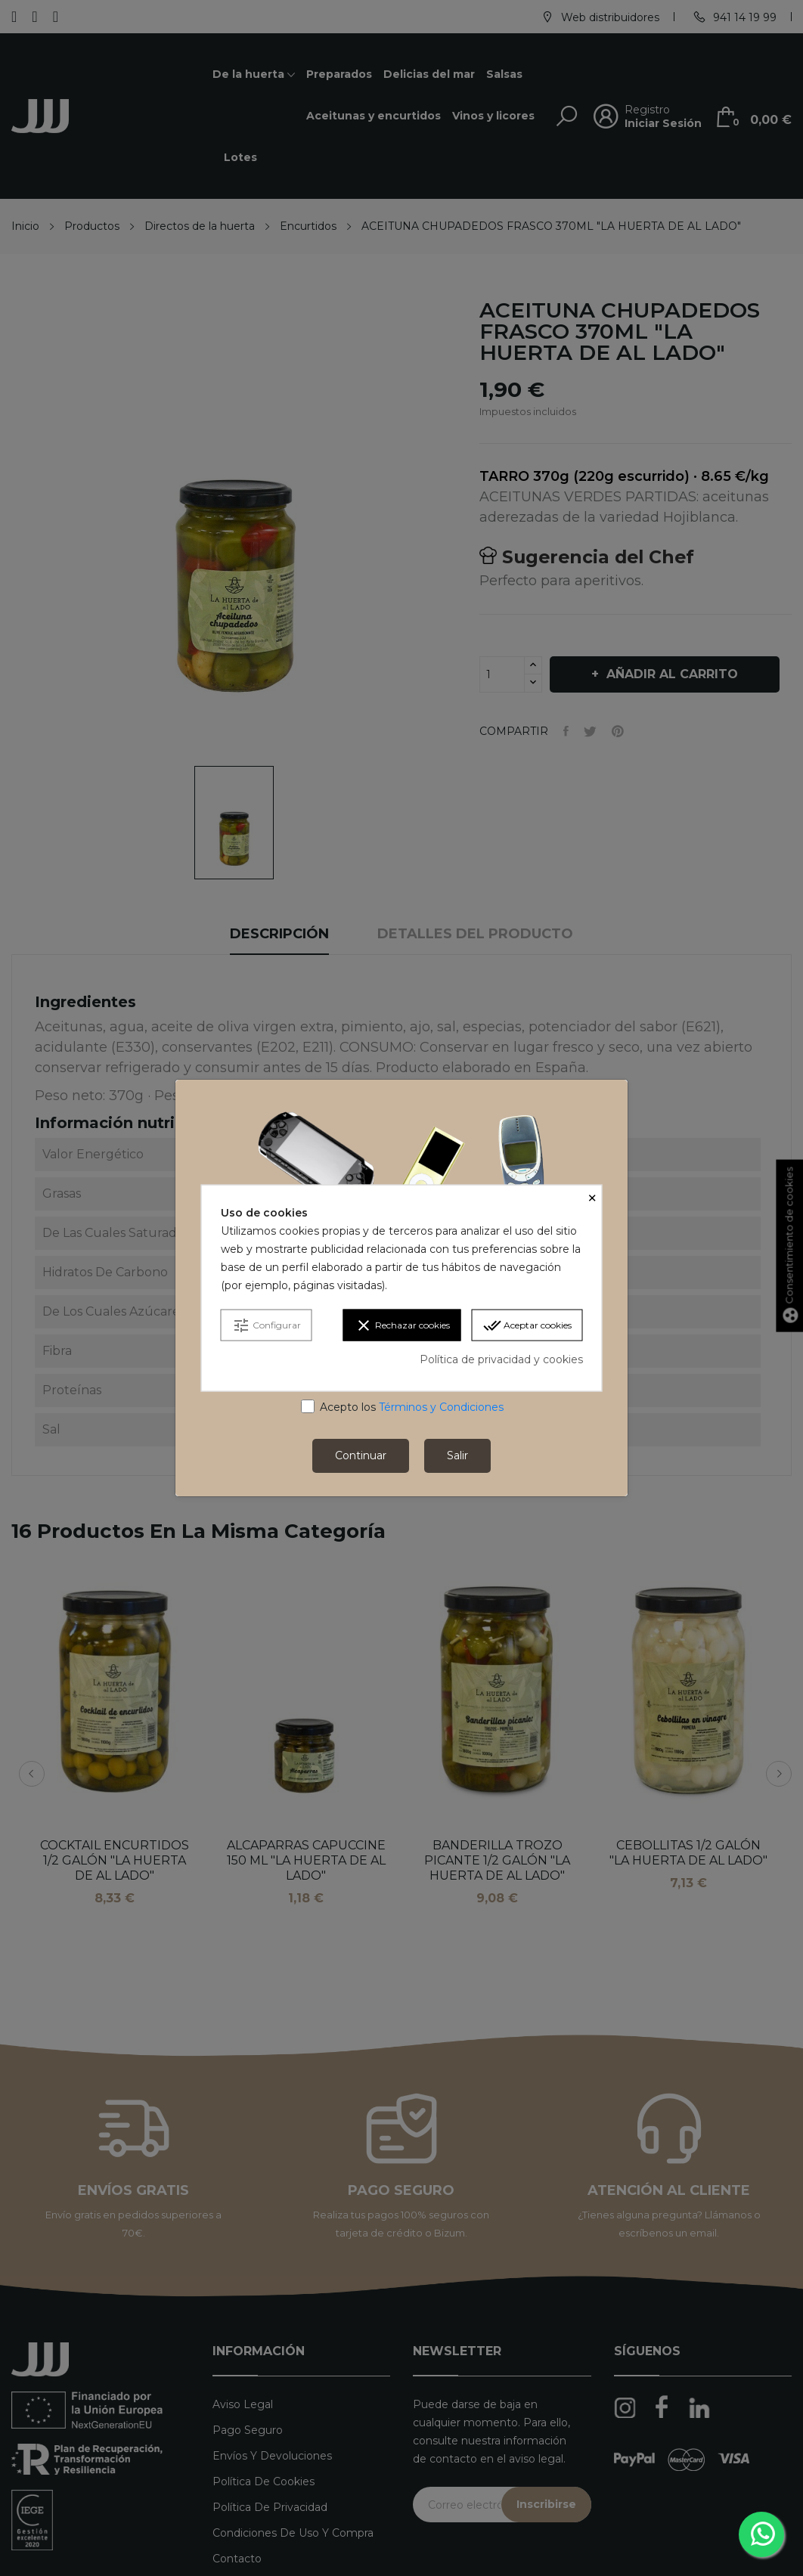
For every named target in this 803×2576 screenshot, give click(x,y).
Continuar (360, 1455)
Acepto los (412, 1407)
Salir (457, 1455)
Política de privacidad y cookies (501, 1359)
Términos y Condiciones (441, 1407)
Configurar (266, 1325)
